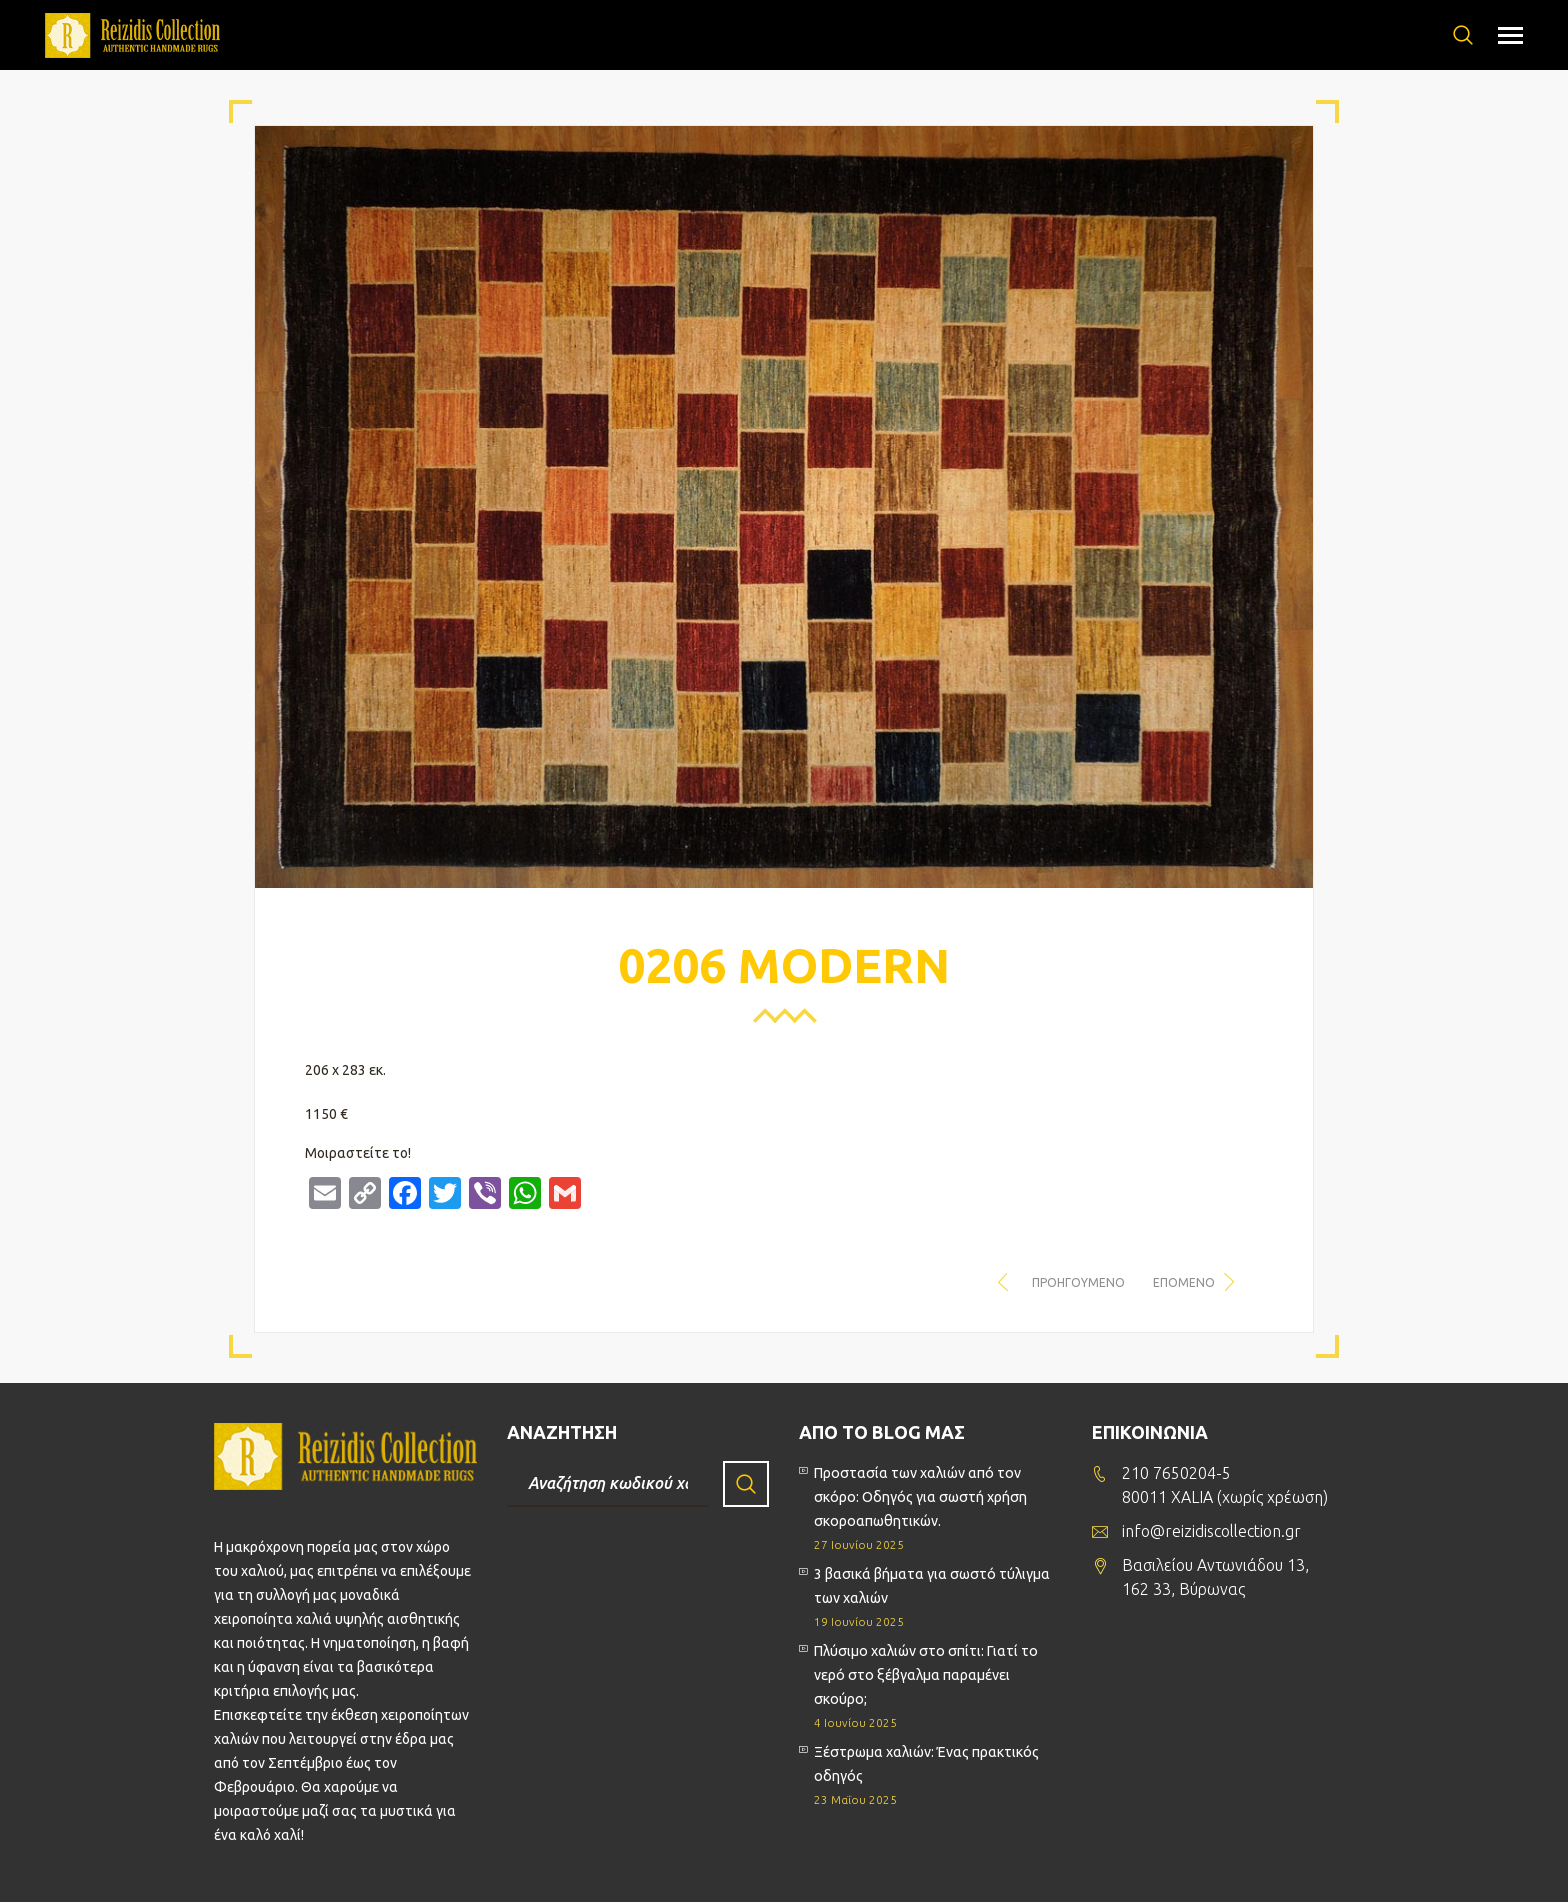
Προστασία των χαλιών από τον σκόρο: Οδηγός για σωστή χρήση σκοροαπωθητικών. (920, 1497)
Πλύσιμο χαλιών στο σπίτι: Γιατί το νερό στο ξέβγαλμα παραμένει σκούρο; (926, 1675)
